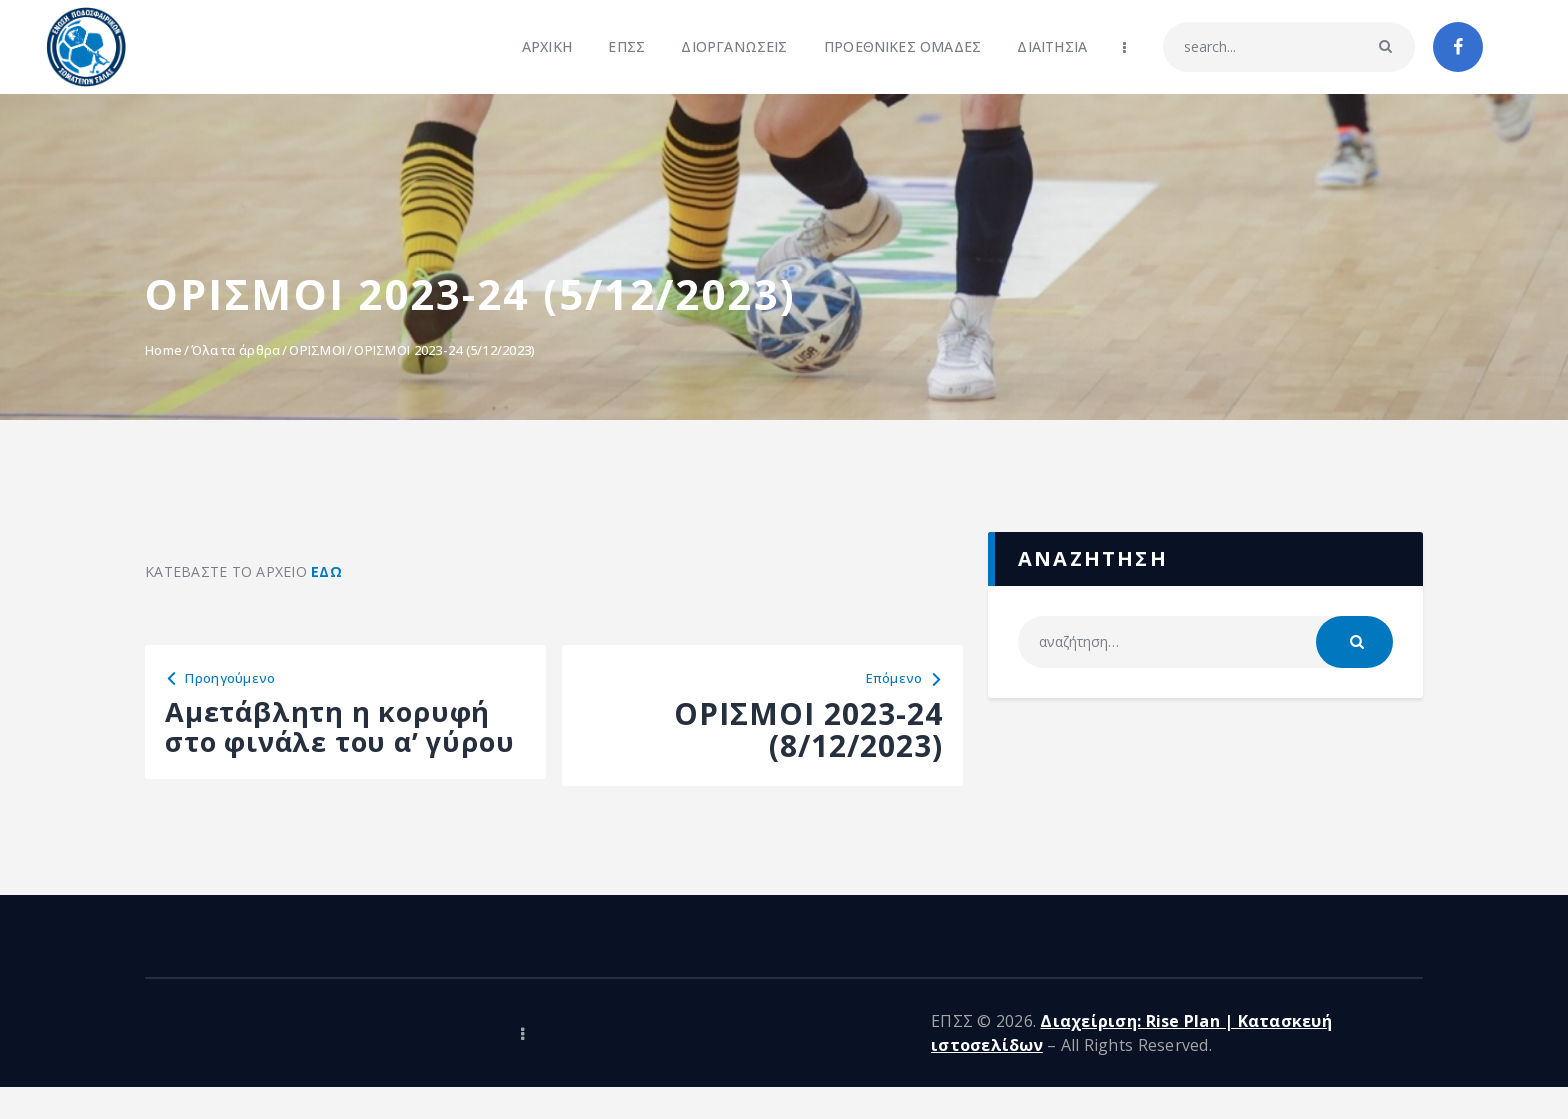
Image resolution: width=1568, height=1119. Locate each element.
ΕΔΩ (326, 571)
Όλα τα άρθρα (235, 350)
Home (163, 350)
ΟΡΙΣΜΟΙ (317, 350)
